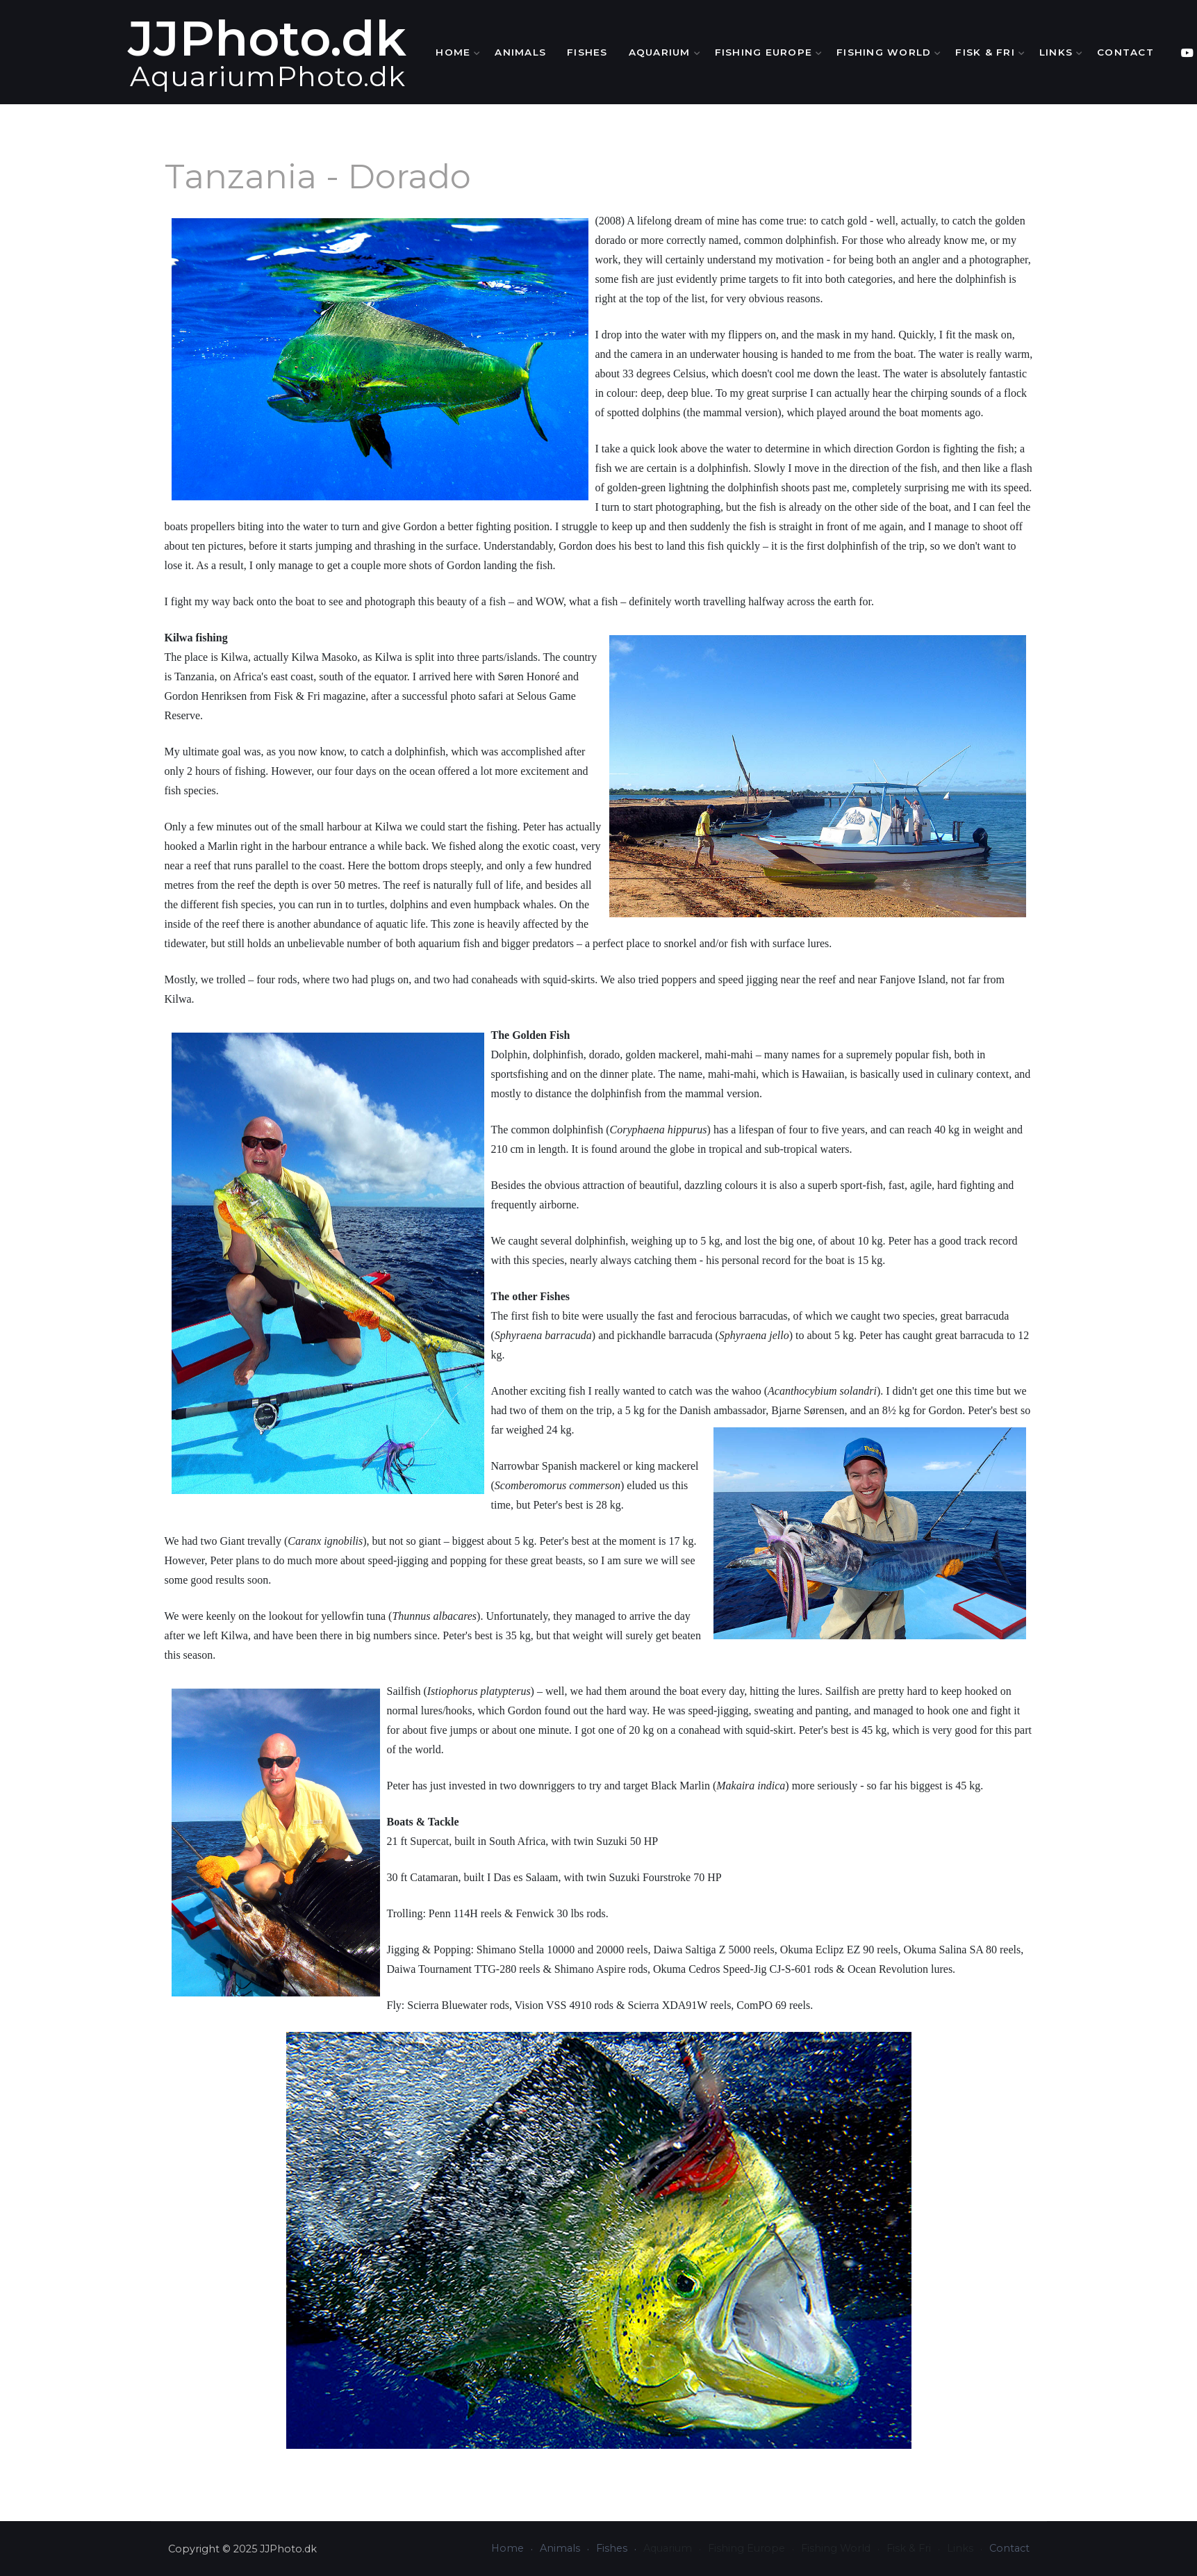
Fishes (623, 52)
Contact (1161, 52)
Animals (557, 52)
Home (491, 52)
